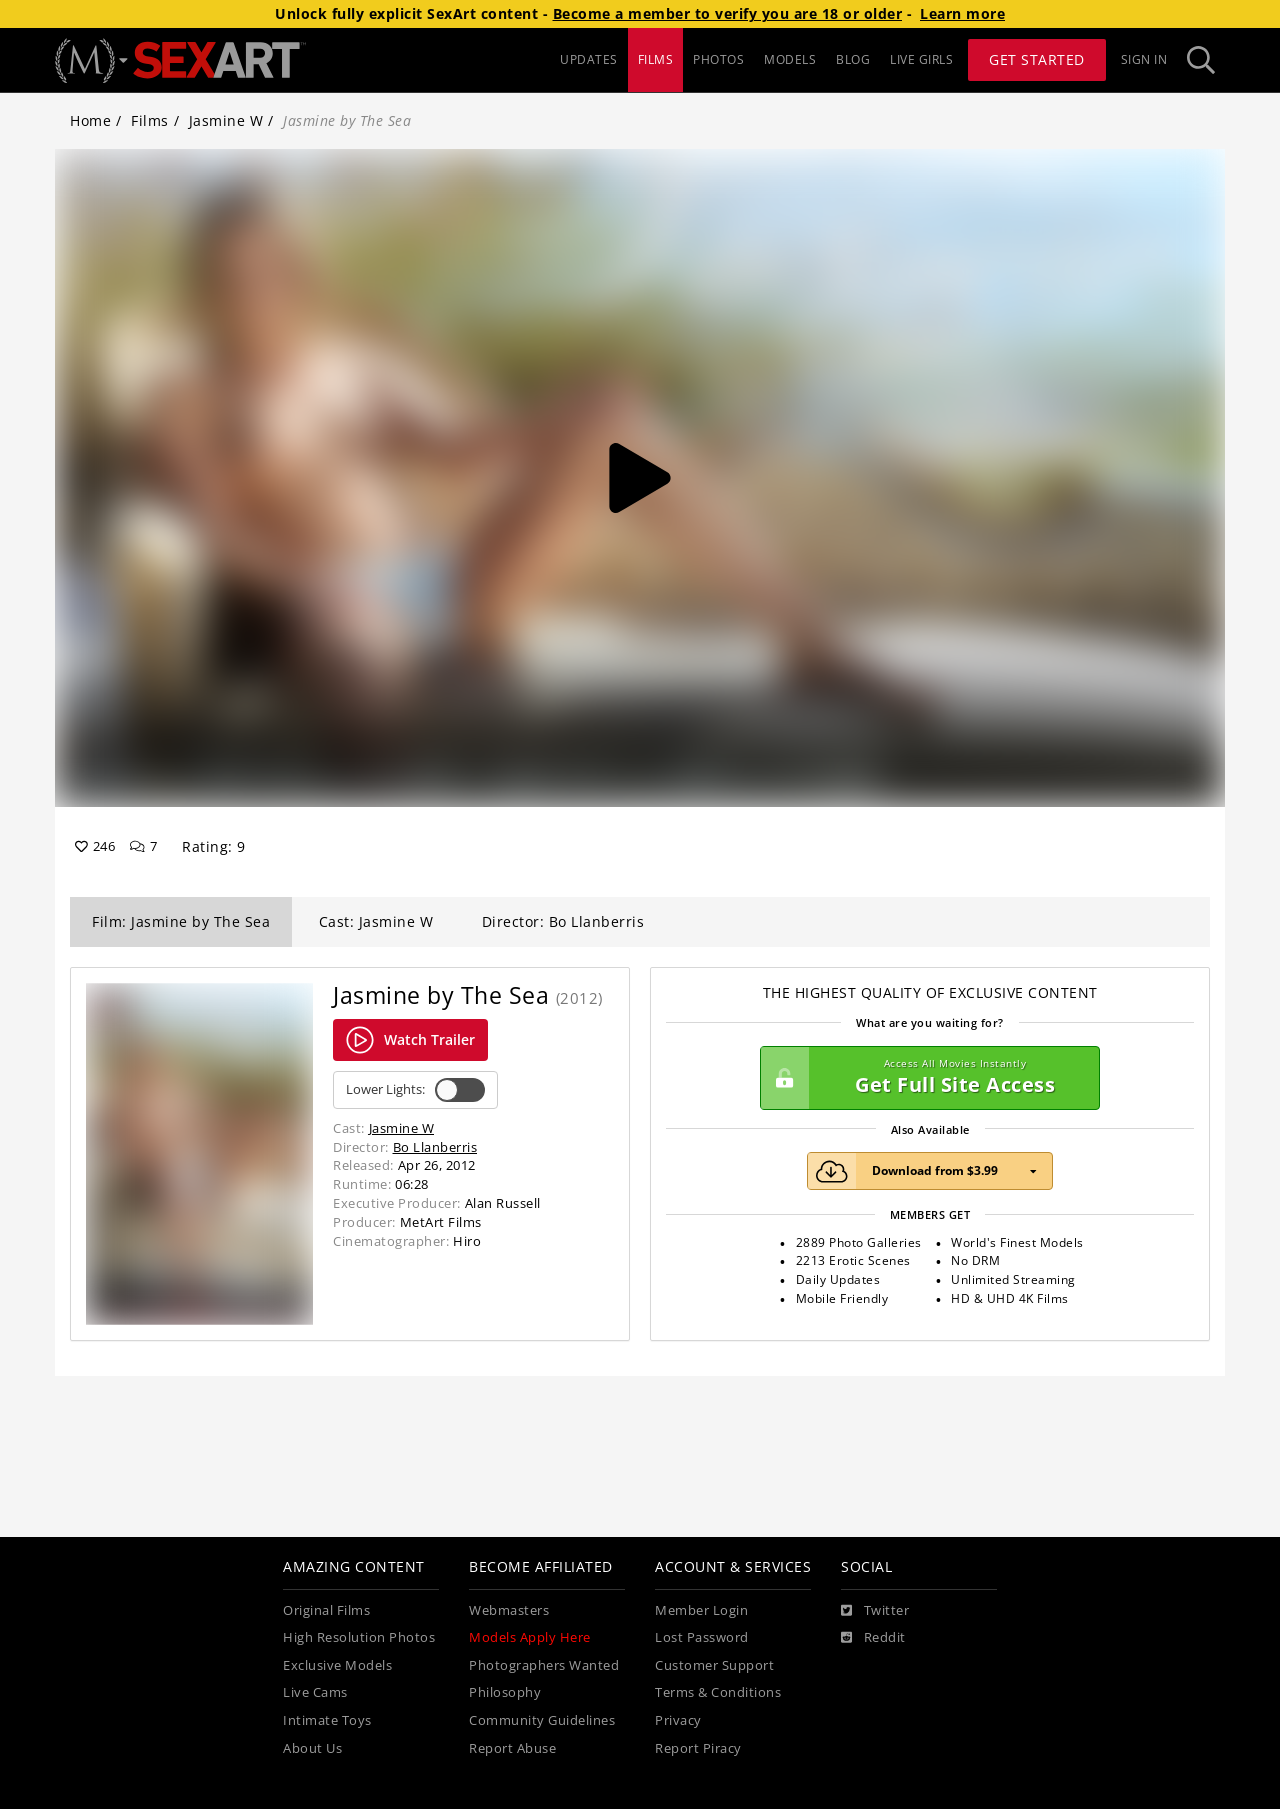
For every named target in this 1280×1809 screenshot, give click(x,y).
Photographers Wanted (544, 1665)
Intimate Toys (327, 1720)
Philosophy (505, 1692)
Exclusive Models (337, 1665)
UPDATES (589, 59)
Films (150, 120)
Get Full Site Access (925, 1078)
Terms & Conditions (718, 1692)
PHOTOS (718, 59)
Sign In (1144, 59)
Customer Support (714, 1665)
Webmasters (509, 1610)
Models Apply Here (530, 1637)
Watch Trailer (410, 1040)
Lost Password (702, 1637)
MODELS (790, 59)
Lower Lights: (415, 1090)
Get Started (1037, 59)
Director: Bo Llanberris (563, 921)
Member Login (701, 1610)
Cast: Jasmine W (376, 921)
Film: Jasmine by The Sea (181, 921)
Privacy (678, 1720)
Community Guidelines (542, 1720)
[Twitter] (875, 1611)
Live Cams (315, 1692)
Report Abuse (512, 1748)
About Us (312, 1748)
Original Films (326, 1610)
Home (90, 120)
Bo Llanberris (435, 1147)
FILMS (656, 59)
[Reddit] (873, 1638)
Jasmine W (226, 120)
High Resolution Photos (359, 1637)
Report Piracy (698, 1748)
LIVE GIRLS (921, 59)
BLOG (853, 59)
